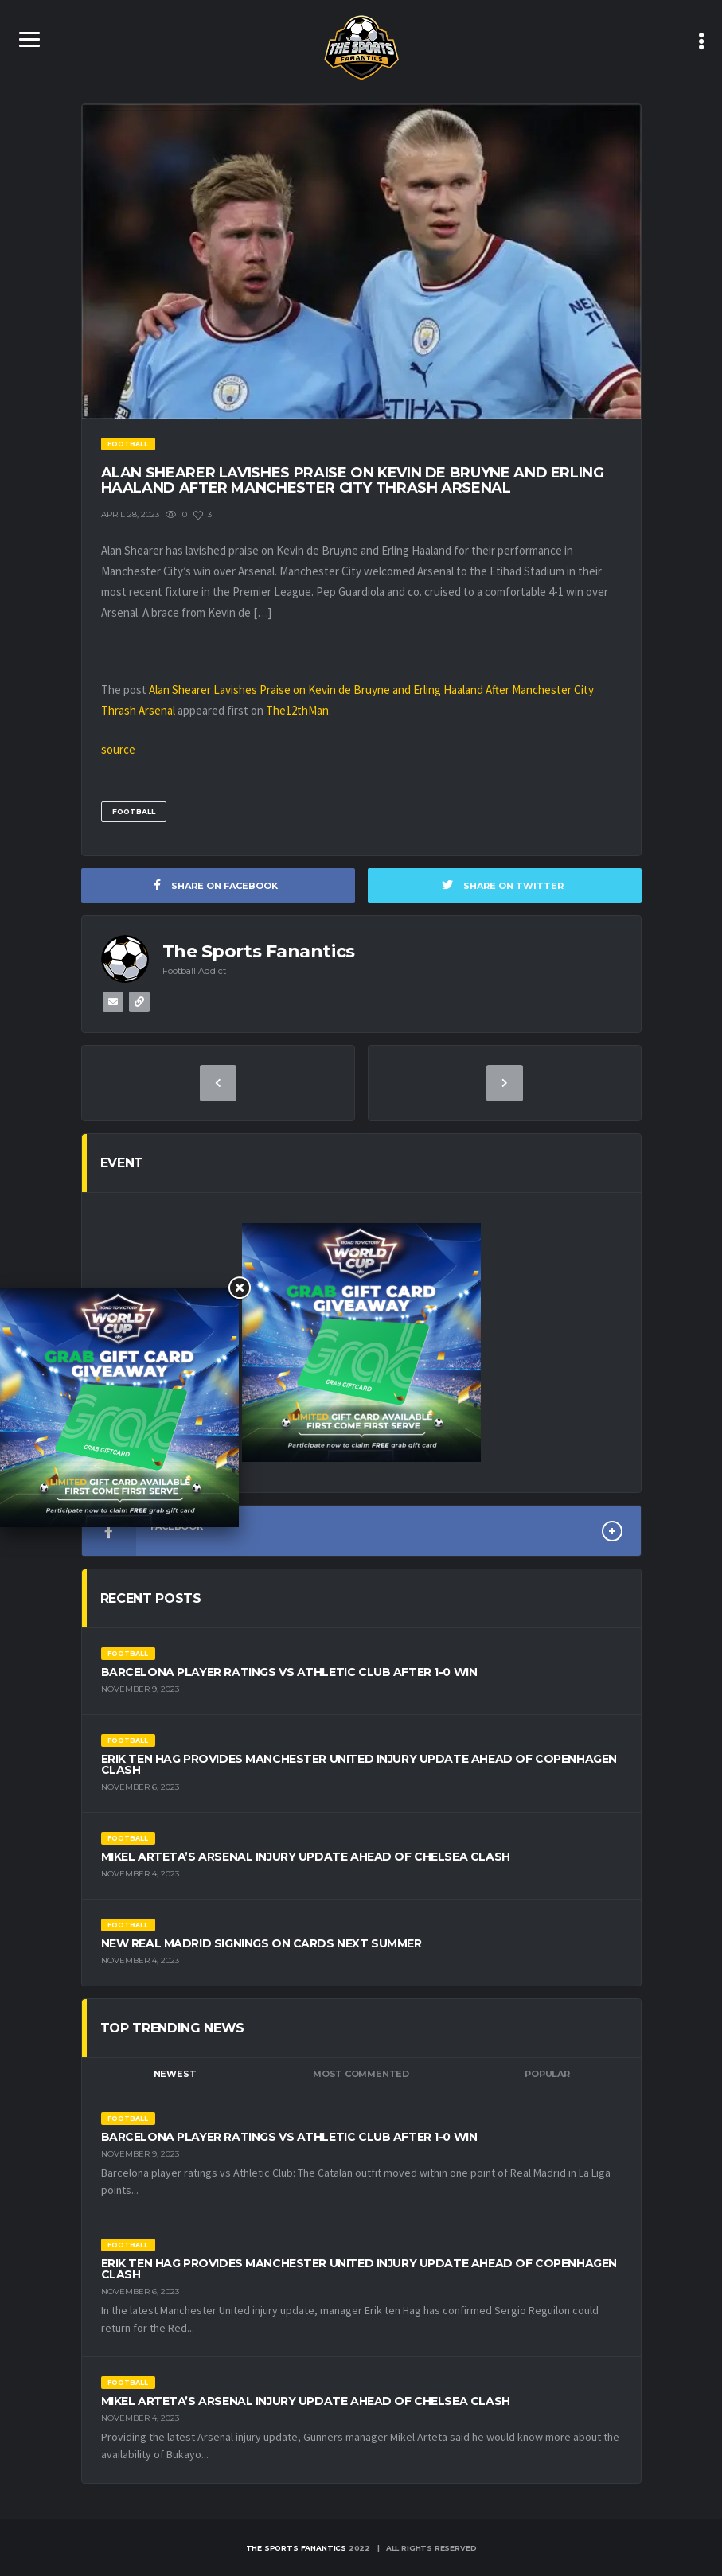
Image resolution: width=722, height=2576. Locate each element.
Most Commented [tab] (361, 2073)
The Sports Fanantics (296, 2547)
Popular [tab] (547, 2073)
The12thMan (297, 710)
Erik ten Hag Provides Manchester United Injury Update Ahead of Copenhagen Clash (359, 1764)
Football (133, 811)
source (118, 749)
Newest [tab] (175, 2073)
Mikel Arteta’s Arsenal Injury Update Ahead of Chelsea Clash (305, 1856)
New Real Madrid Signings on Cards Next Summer (261, 1943)
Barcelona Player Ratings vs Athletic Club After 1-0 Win (289, 1672)
